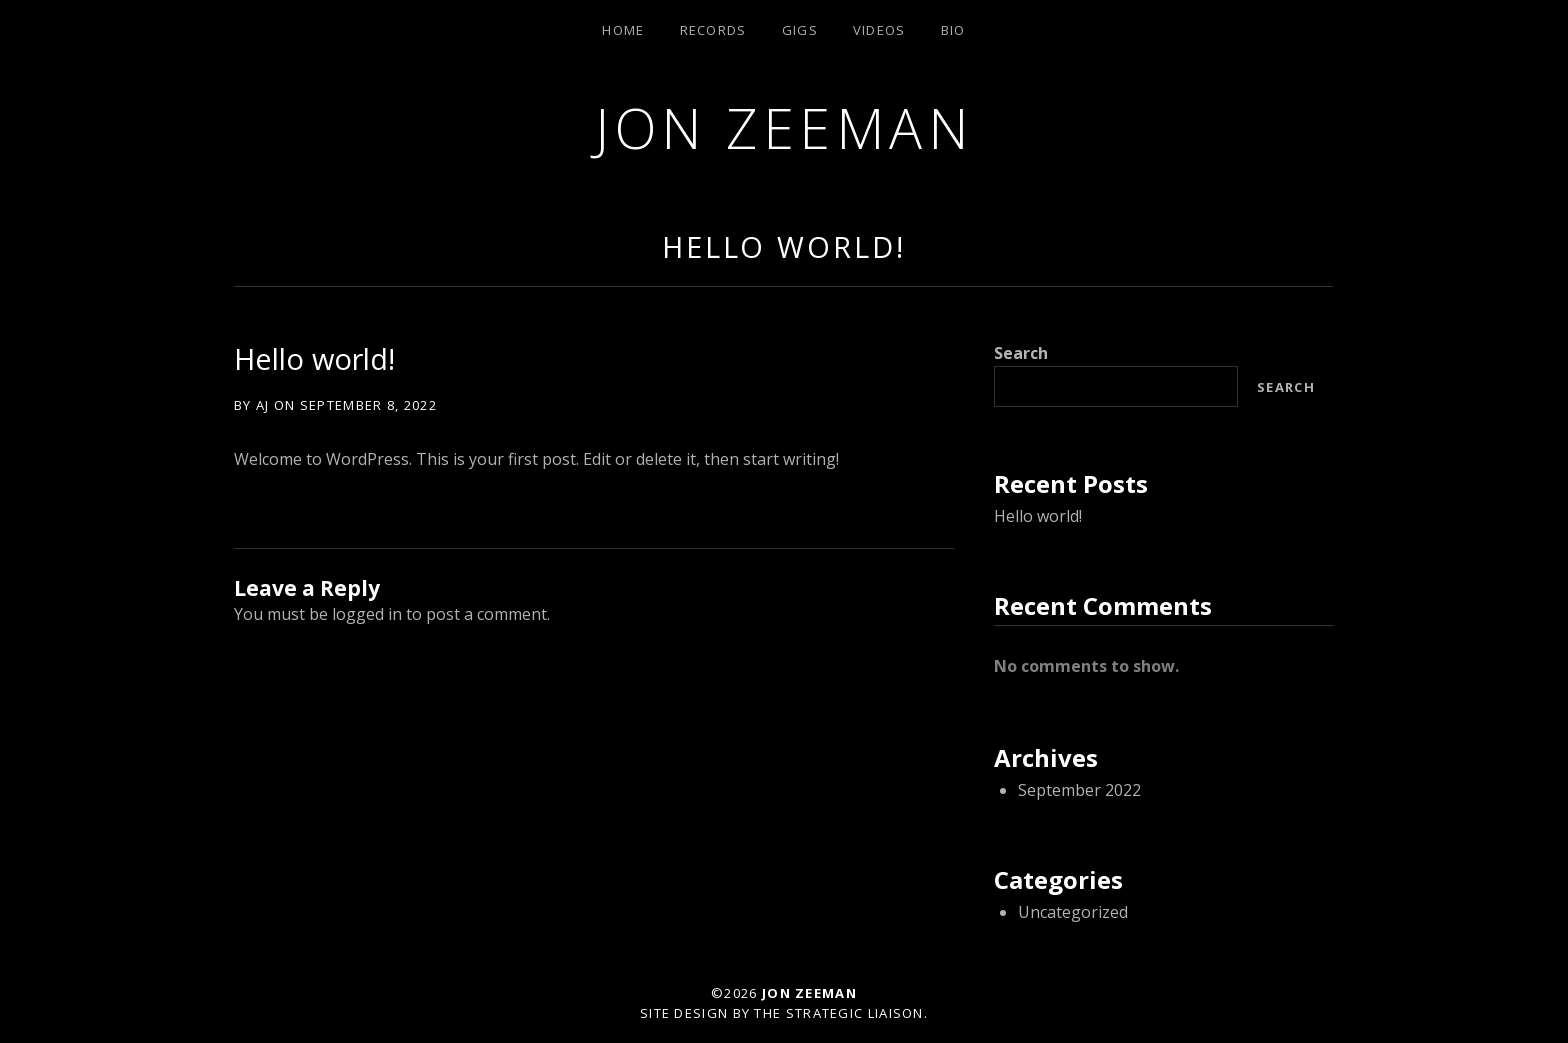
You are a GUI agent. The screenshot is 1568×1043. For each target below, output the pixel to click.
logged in (367, 614)
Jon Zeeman (784, 127)
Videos (879, 30)
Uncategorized (1073, 912)
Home (623, 30)
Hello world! (784, 246)
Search (1021, 353)
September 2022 (1079, 790)
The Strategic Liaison (838, 1013)
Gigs (800, 30)
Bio (953, 30)
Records (713, 30)
